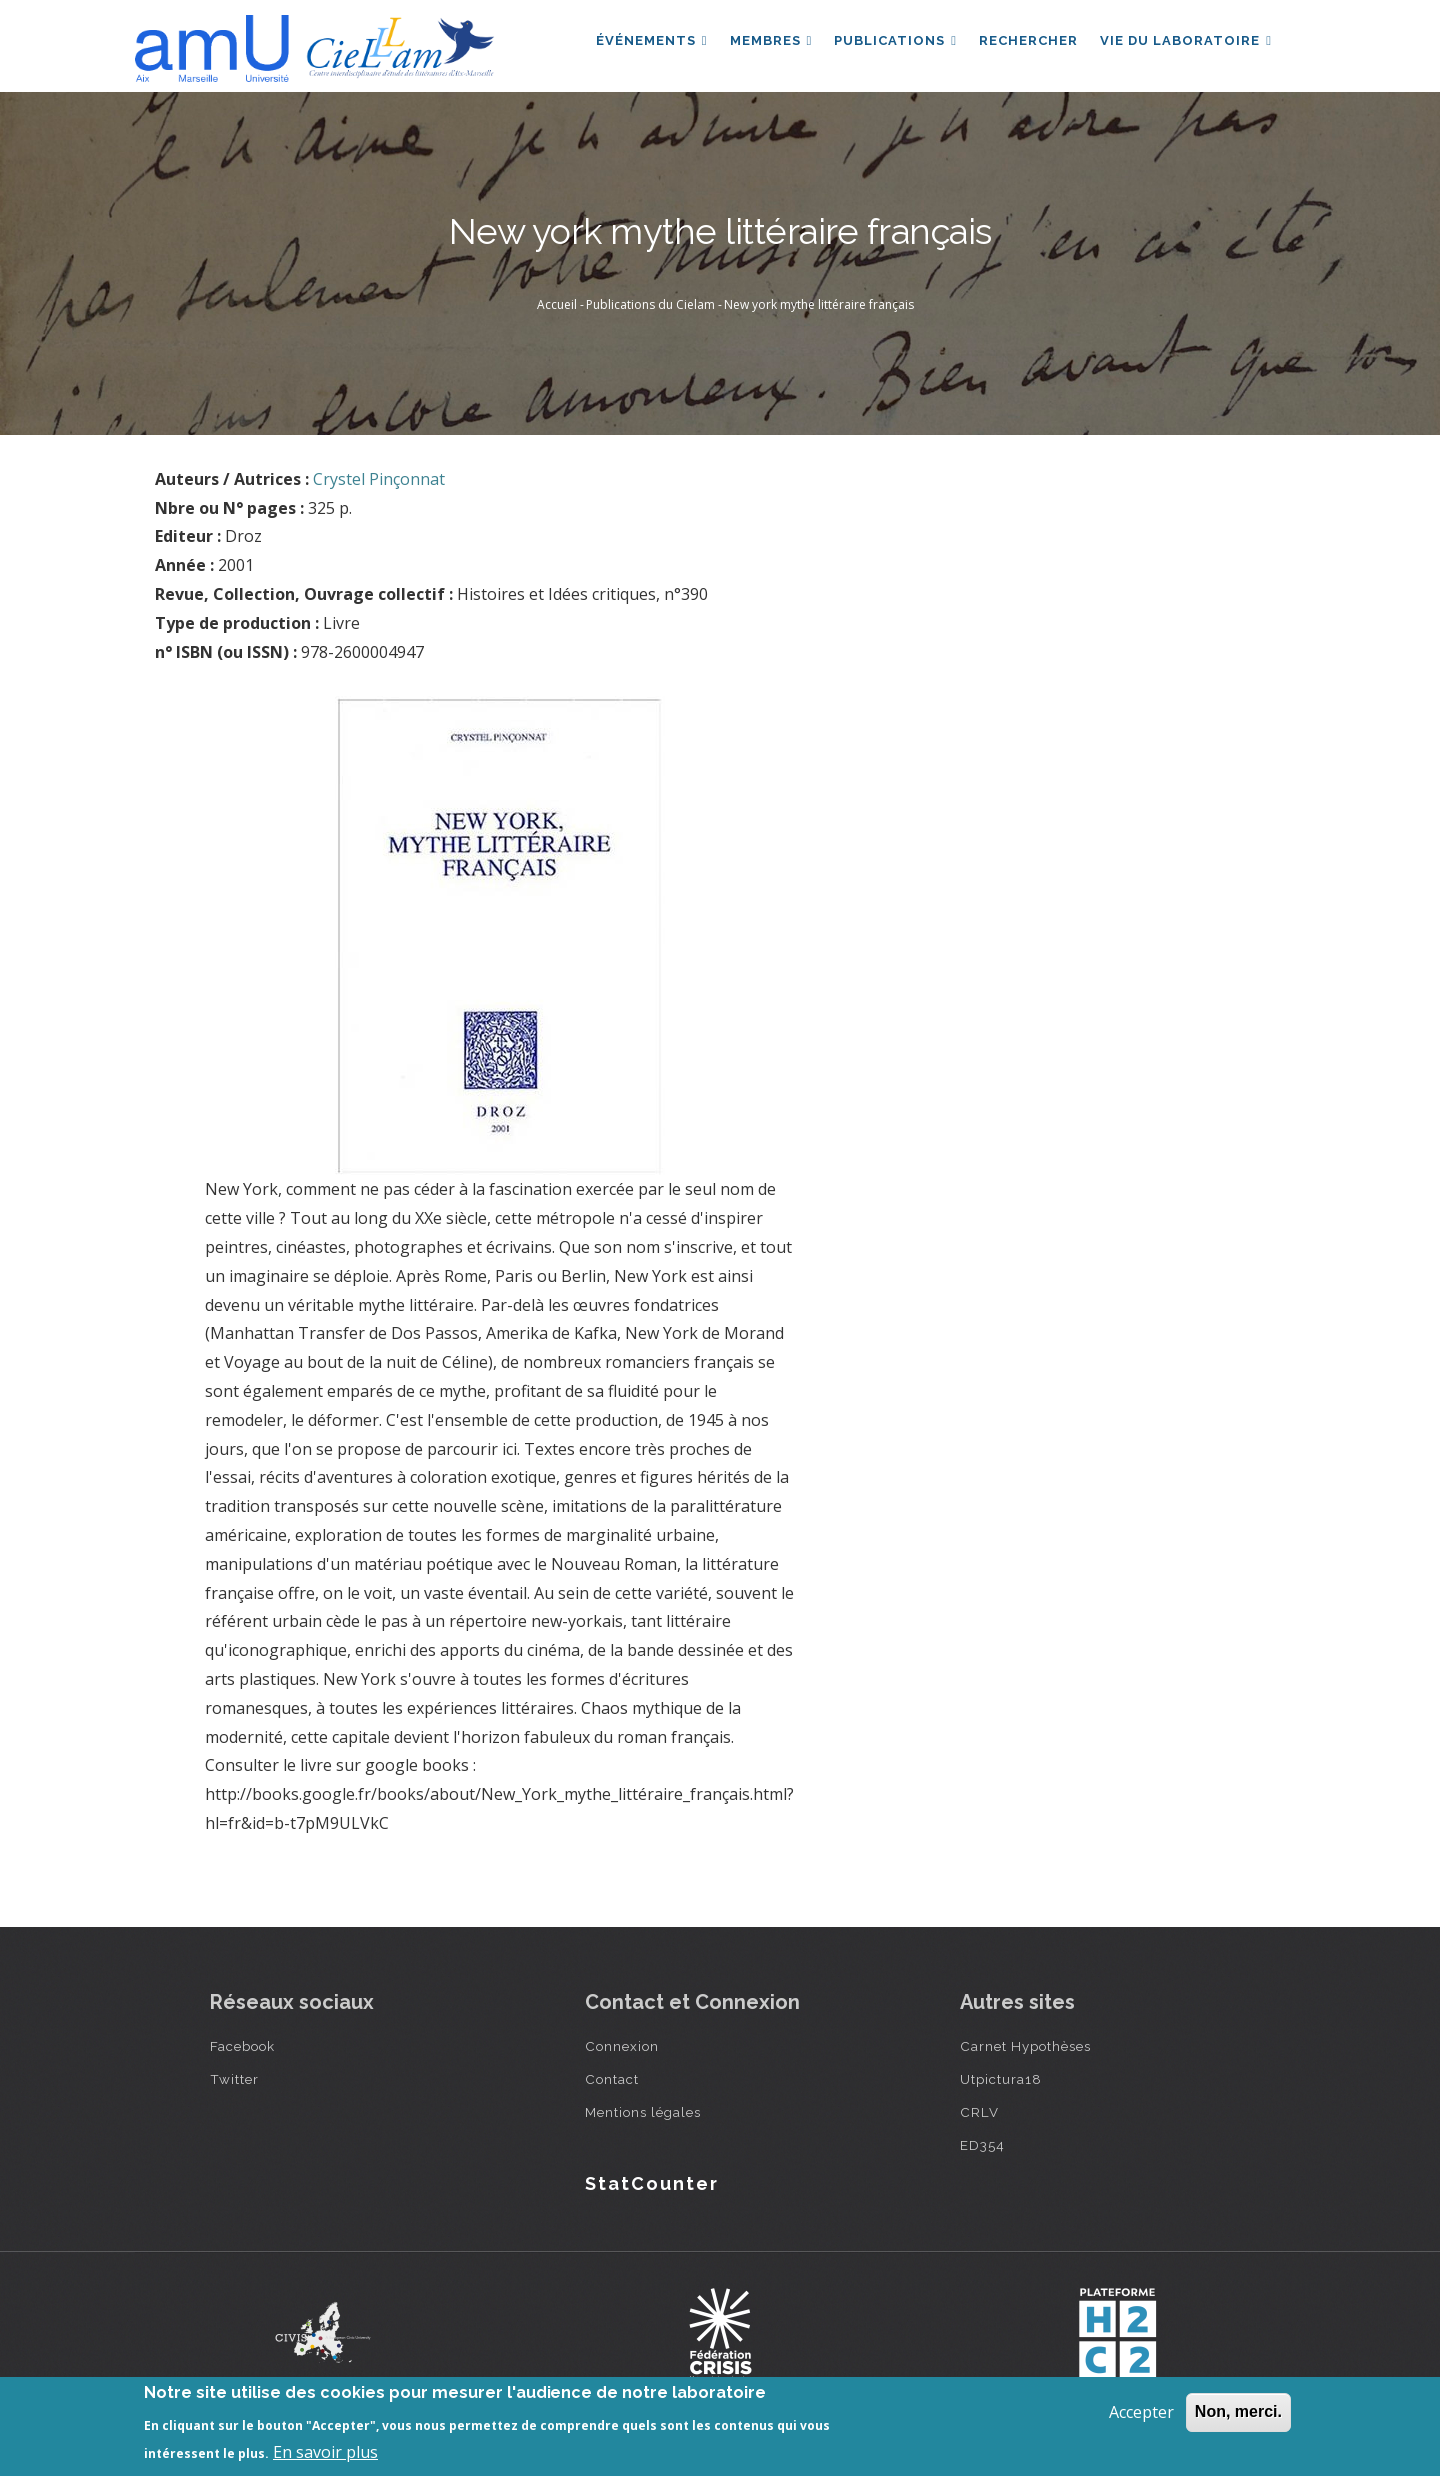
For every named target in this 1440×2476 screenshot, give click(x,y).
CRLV (979, 2112)
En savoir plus (325, 2452)
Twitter (234, 2079)
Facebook (242, 2046)
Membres (764, 43)
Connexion (622, 2046)
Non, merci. (1238, 2411)
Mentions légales (643, 2112)
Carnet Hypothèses (1025, 2046)
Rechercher (1025, 43)
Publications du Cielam (650, 304)
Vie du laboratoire (1185, 43)
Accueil (557, 304)
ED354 (982, 2145)
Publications (890, 43)
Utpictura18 (1001, 2079)
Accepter (1141, 2412)
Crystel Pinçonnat (379, 479)
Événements (643, 43)
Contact (612, 2079)
